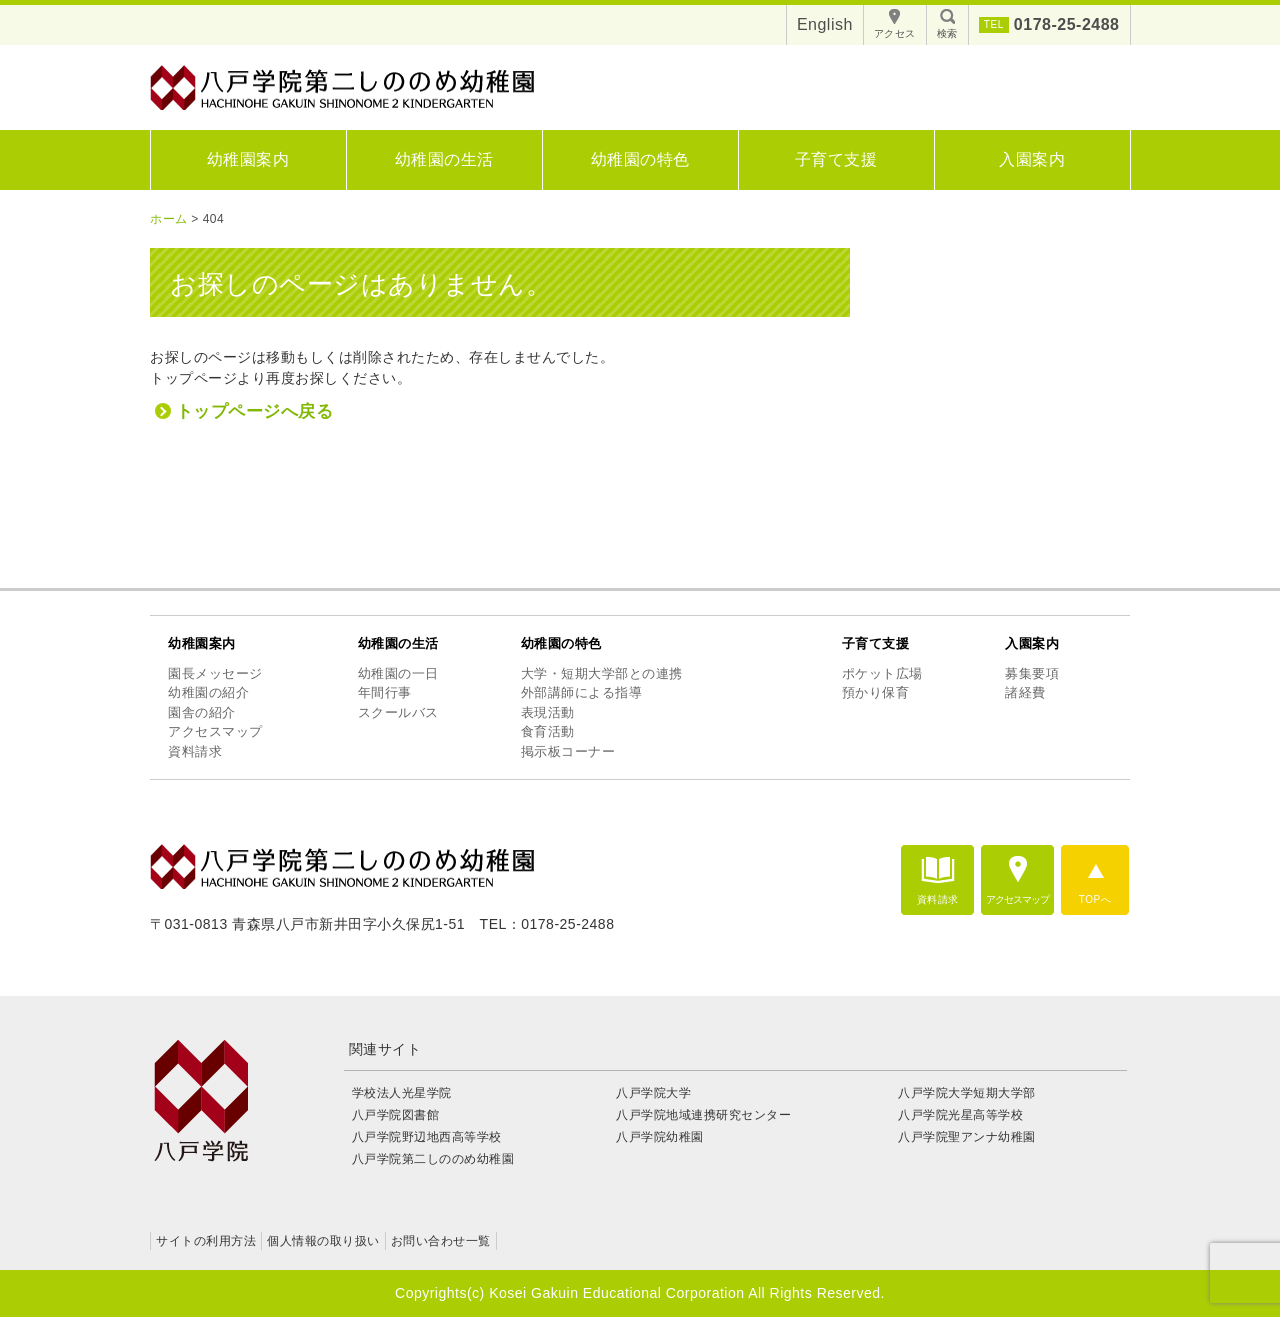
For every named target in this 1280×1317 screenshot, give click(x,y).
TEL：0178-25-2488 (547, 924)
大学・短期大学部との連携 (602, 673)
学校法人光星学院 (402, 1093)
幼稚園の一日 (398, 673)
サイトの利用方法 (206, 1241)
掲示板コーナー (568, 751)
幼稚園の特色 (640, 159)
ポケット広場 (882, 673)
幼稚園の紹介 (208, 692)
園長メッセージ (215, 673)
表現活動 (548, 712)
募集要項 (1032, 673)
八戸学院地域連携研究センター (703, 1115)
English (825, 24)
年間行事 (385, 692)
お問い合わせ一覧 (441, 1241)
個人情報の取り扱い (323, 1241)
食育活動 (548, 731)
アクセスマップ (215, 731)
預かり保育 (876, 692)
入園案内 (1032, 159)
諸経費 (1025, 692)
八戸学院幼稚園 (660, 1137)
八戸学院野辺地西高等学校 (433, 1137)
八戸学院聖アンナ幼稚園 (967, 1137)
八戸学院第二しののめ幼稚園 (433, 1159)
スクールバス (398, 712)
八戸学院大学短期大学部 (967, 1093)
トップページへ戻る (255, 411)
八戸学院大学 (653, 1093)
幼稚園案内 (248, 159)
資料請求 (195, 751)
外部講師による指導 (582, 692)
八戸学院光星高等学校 (960, 1115)
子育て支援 (836, 159)
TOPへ (1095, 899)
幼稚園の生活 (444, 159)
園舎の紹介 (202, 712)
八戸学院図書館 (396, 1115)
